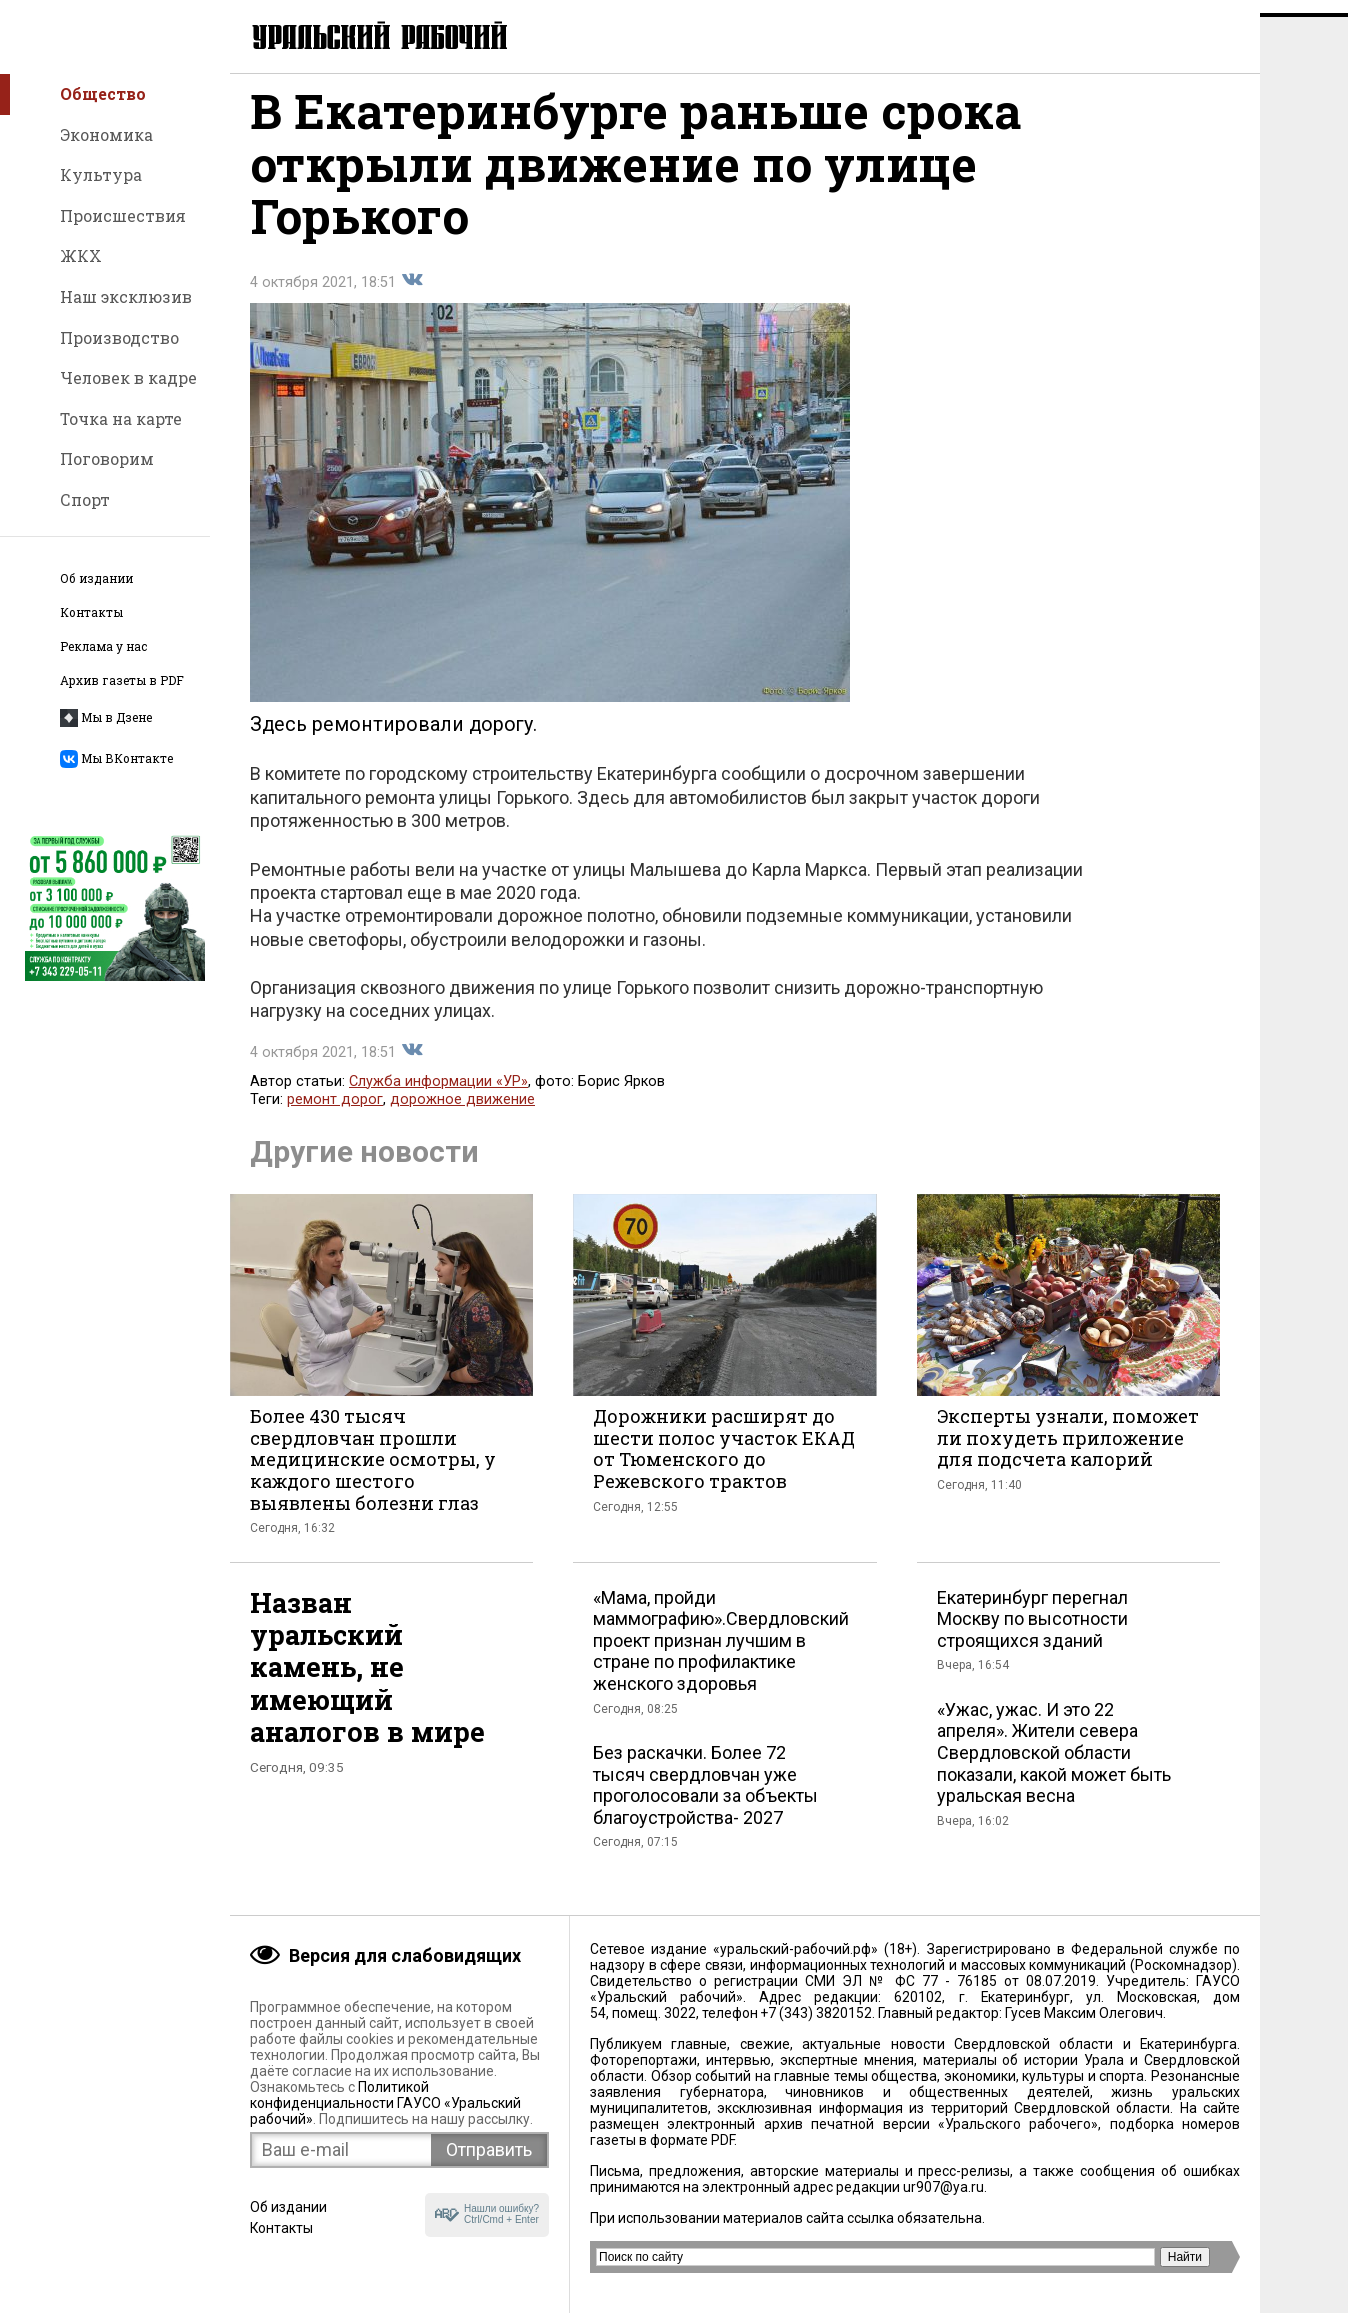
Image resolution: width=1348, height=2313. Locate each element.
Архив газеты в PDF (122, 680)
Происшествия (123, 215)
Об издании (96, 578)
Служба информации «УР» (438, 1095)
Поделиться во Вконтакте (412, 294)
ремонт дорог (335, 1113)
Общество (103, 93)
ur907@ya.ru (943, 2187)
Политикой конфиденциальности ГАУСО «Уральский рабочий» (385, 2103)
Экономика (106, 134)
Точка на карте (121, 418)
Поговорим (107, 458)
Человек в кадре (128, 377)
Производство (119, 337)
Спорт (85, 499)
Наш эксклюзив (126, 296)
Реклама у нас (103, 646)
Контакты (91, 612)
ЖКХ (81, 255)
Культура (101, 174)
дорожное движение (462, 1113)
